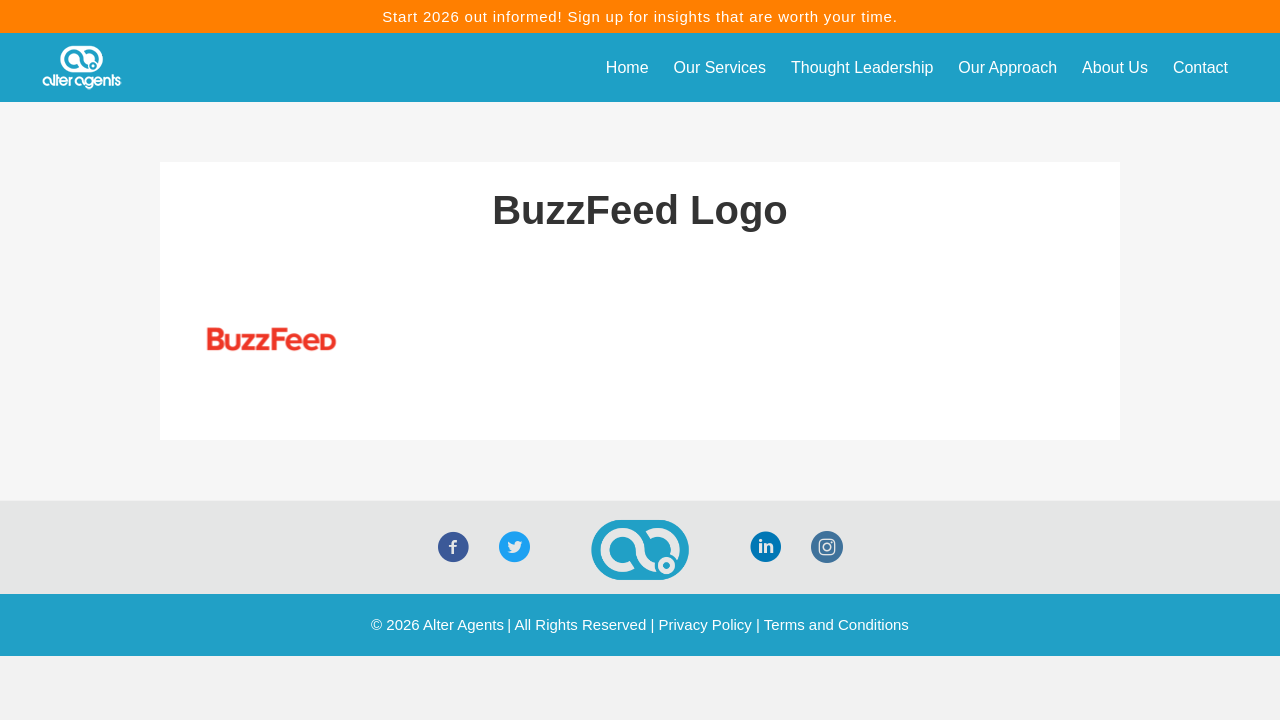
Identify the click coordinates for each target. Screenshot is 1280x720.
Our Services (720, 67)
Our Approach (1007, 67)
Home (627, 67)
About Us (1115, 67)
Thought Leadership (862, 67)
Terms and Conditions (836, 624)
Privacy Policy (704, 624)
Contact (1200, 67)
